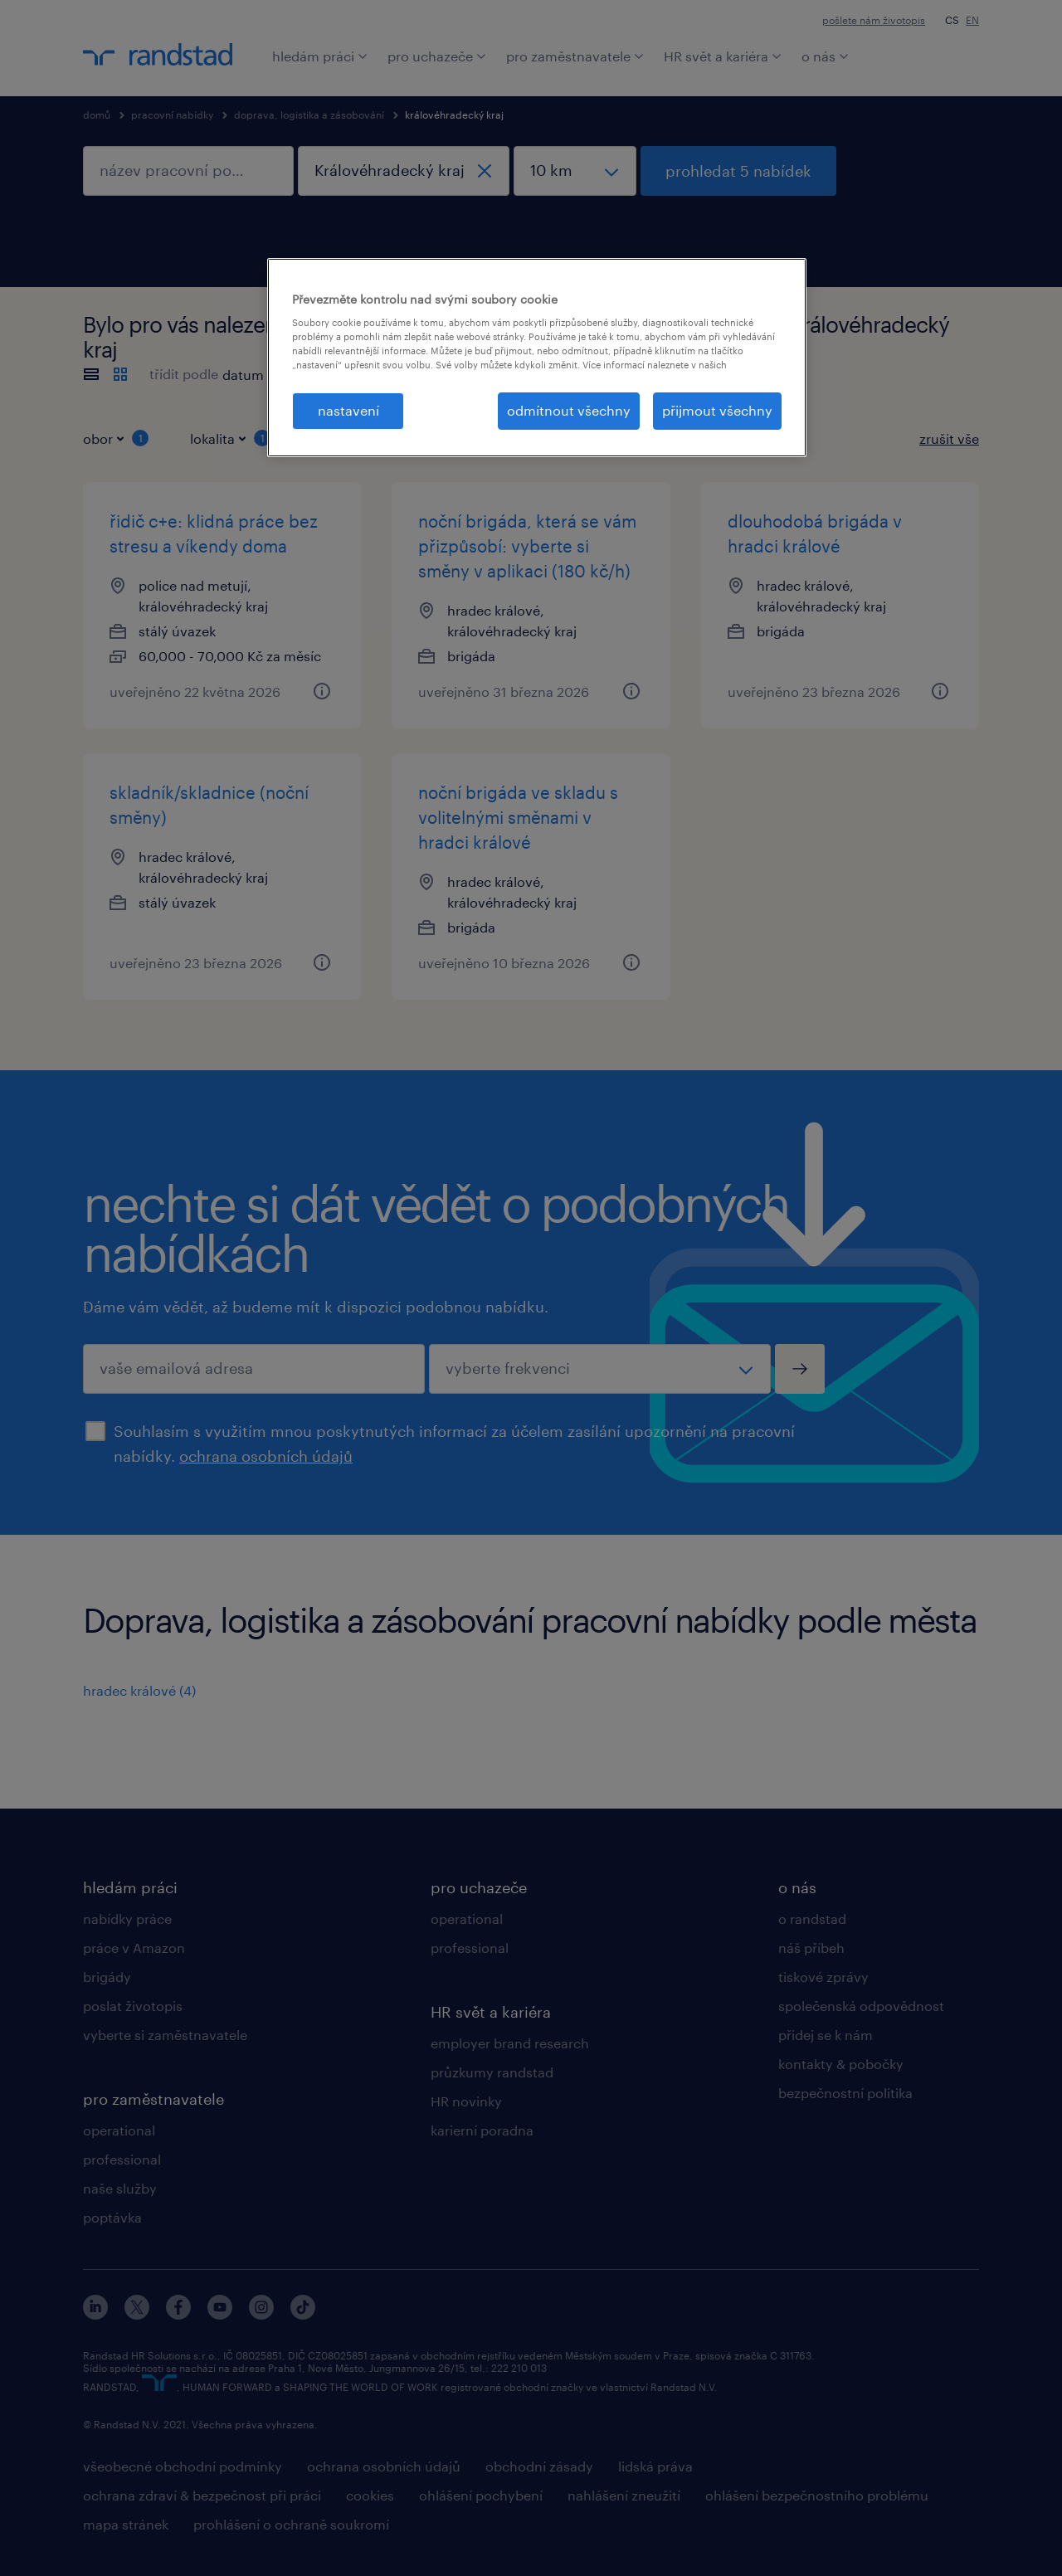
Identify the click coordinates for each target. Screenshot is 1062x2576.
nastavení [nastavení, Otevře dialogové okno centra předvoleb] (348, 410)
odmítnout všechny (569, 410)
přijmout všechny (717, 410)
